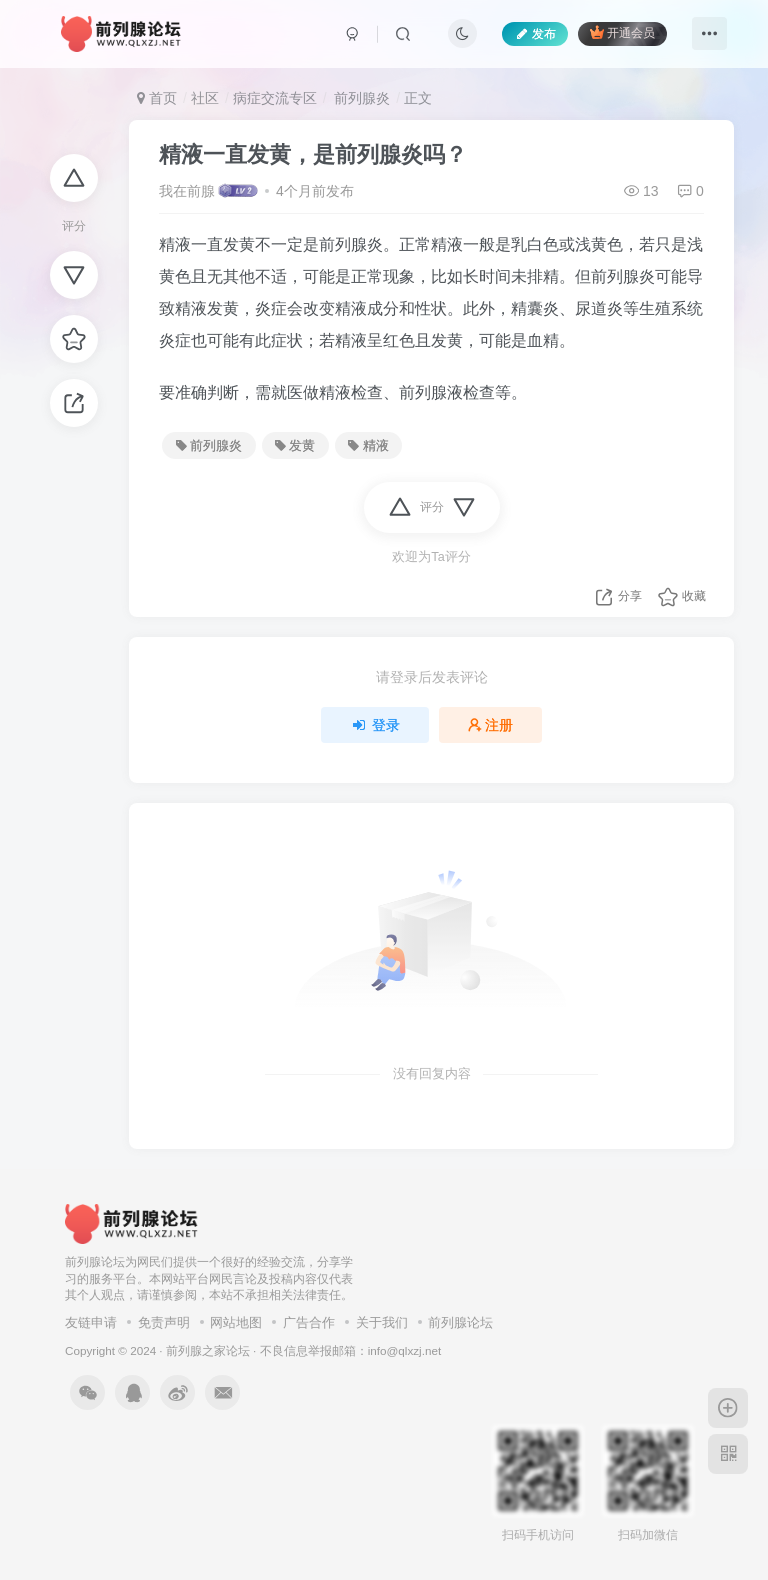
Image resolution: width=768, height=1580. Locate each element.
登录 (375, 725)
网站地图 (236, 1322)
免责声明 (164, 1322)
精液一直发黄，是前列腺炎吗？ (313, 154)
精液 (368, 446)
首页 (157, 98)
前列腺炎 (360, 98)
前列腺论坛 (460, 1322)
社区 (205, 98)
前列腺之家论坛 (208, 1350)
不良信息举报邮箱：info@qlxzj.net (351, 1350)
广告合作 (309, 1322)
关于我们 (382, 1322)
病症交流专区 (275, 98)
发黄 (295, 446)
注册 (491, 725)
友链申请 (91, 1322)
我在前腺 (187, 191)
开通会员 (622, 32)
